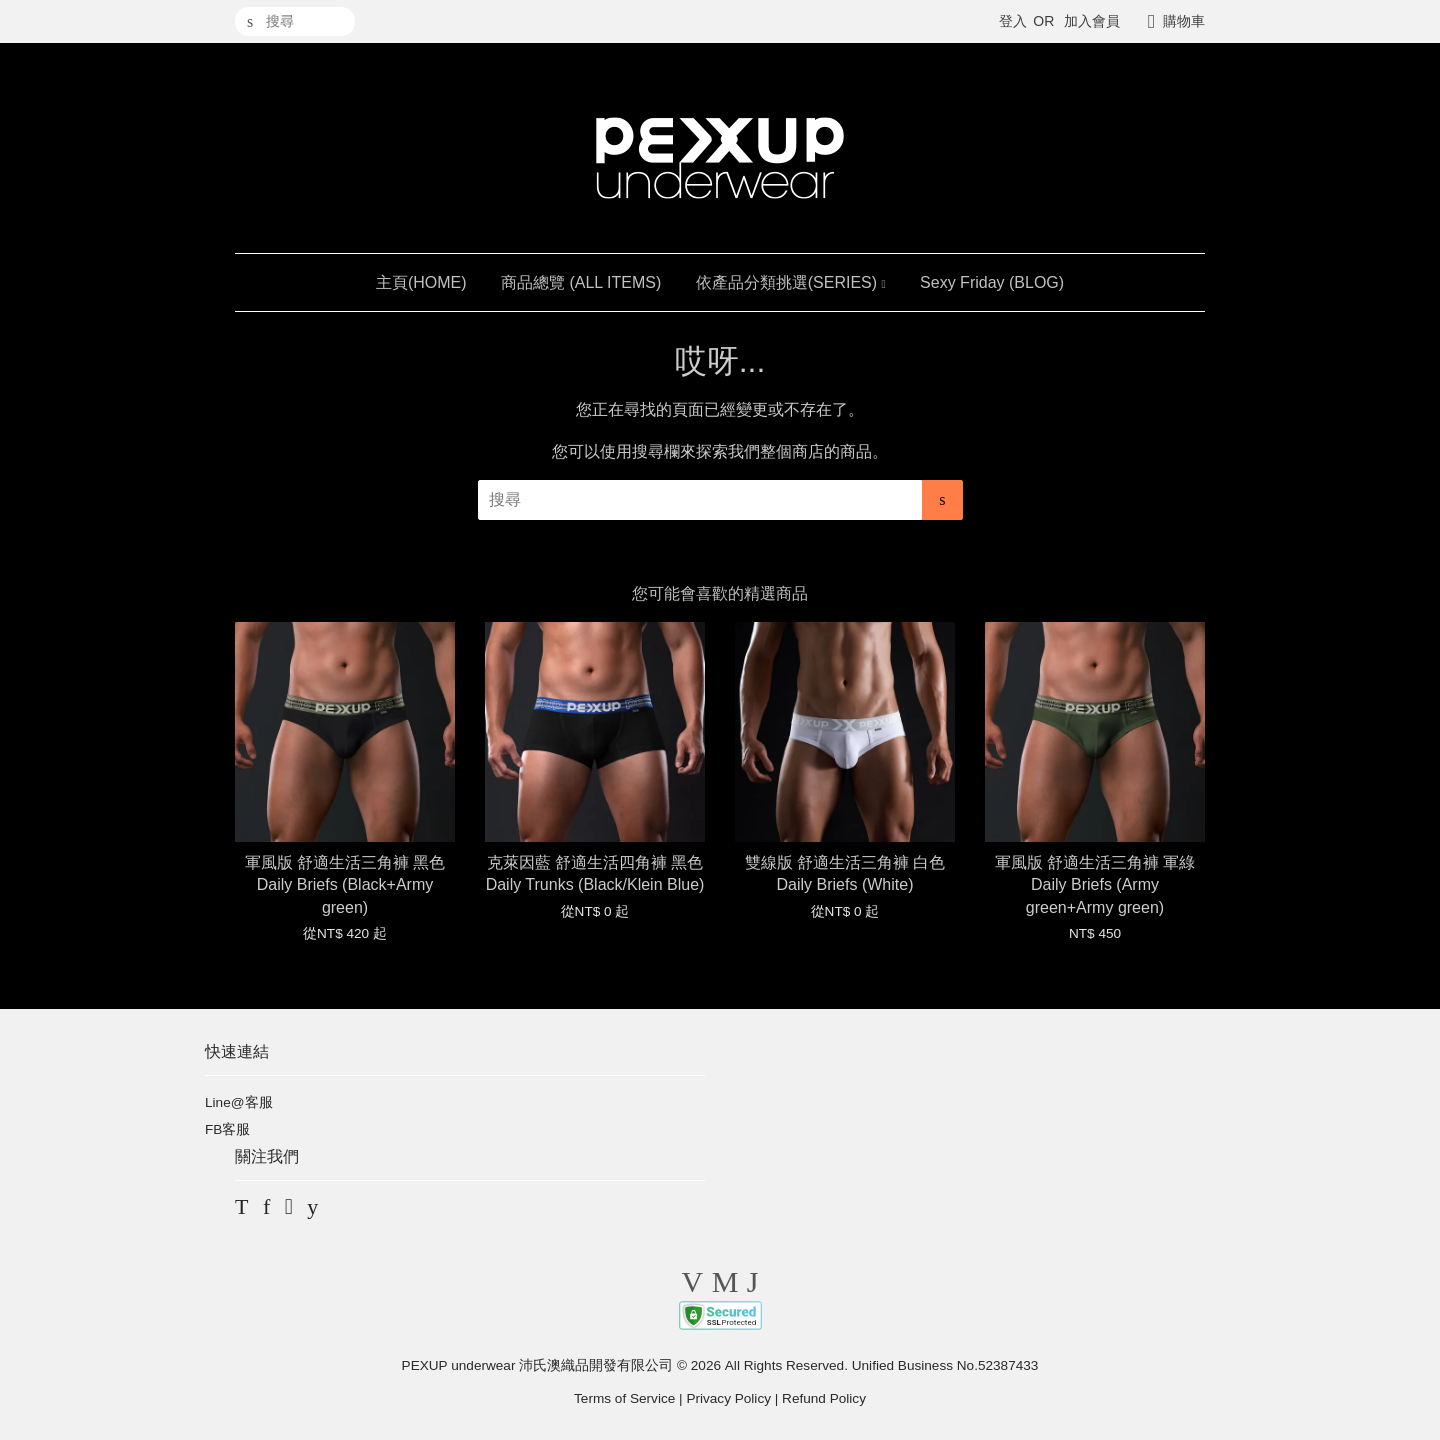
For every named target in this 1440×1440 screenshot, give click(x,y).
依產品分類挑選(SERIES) (791, 282)
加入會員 (1092, 21)
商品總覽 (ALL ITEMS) (581, 282)
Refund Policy (824, 1398)
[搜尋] (295, 21)
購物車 (1184, 21)
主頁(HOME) (421, 282)
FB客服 (227, 1129)
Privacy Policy (728, 1398)
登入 (1013, 21)
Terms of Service (624, 1398)
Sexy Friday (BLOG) (992, 282)
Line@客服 (239, 1102)
